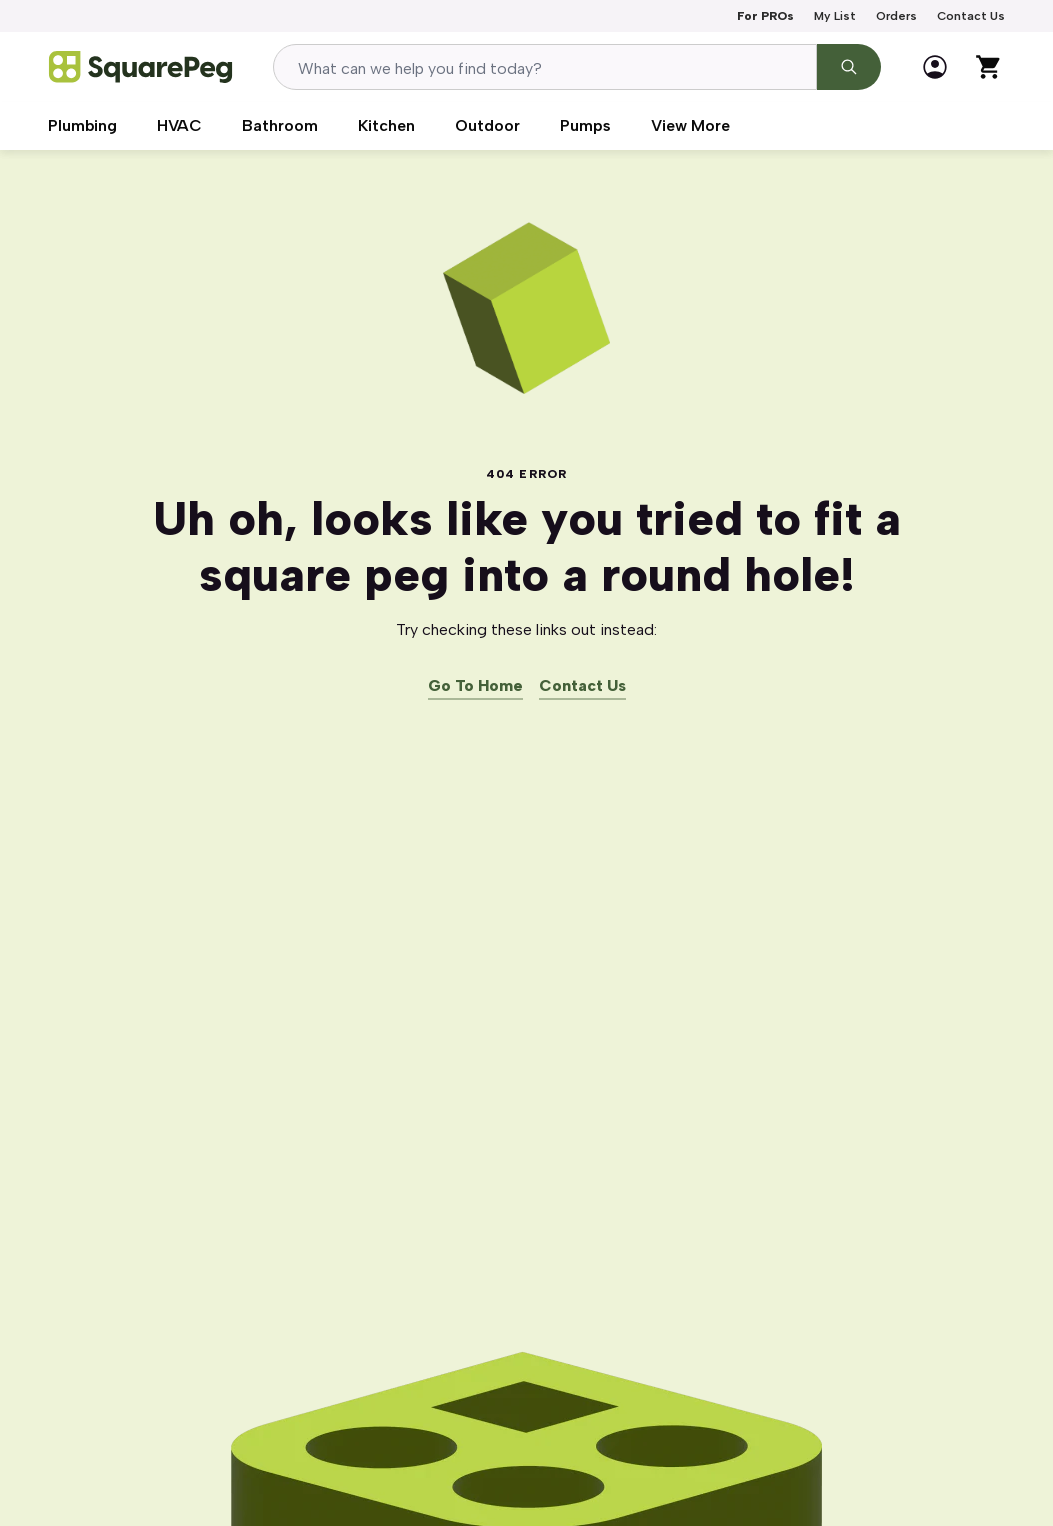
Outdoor (487, 125)
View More (690, 125)
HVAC (179, 125)
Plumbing (82, 125)
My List (835, 16)
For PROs (765, 16)
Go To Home (475, 686)
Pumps (585, 125)
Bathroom (280, 125)
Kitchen (386, 125)
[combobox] (545, 67)
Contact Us (971, 16)
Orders (896, 16)
